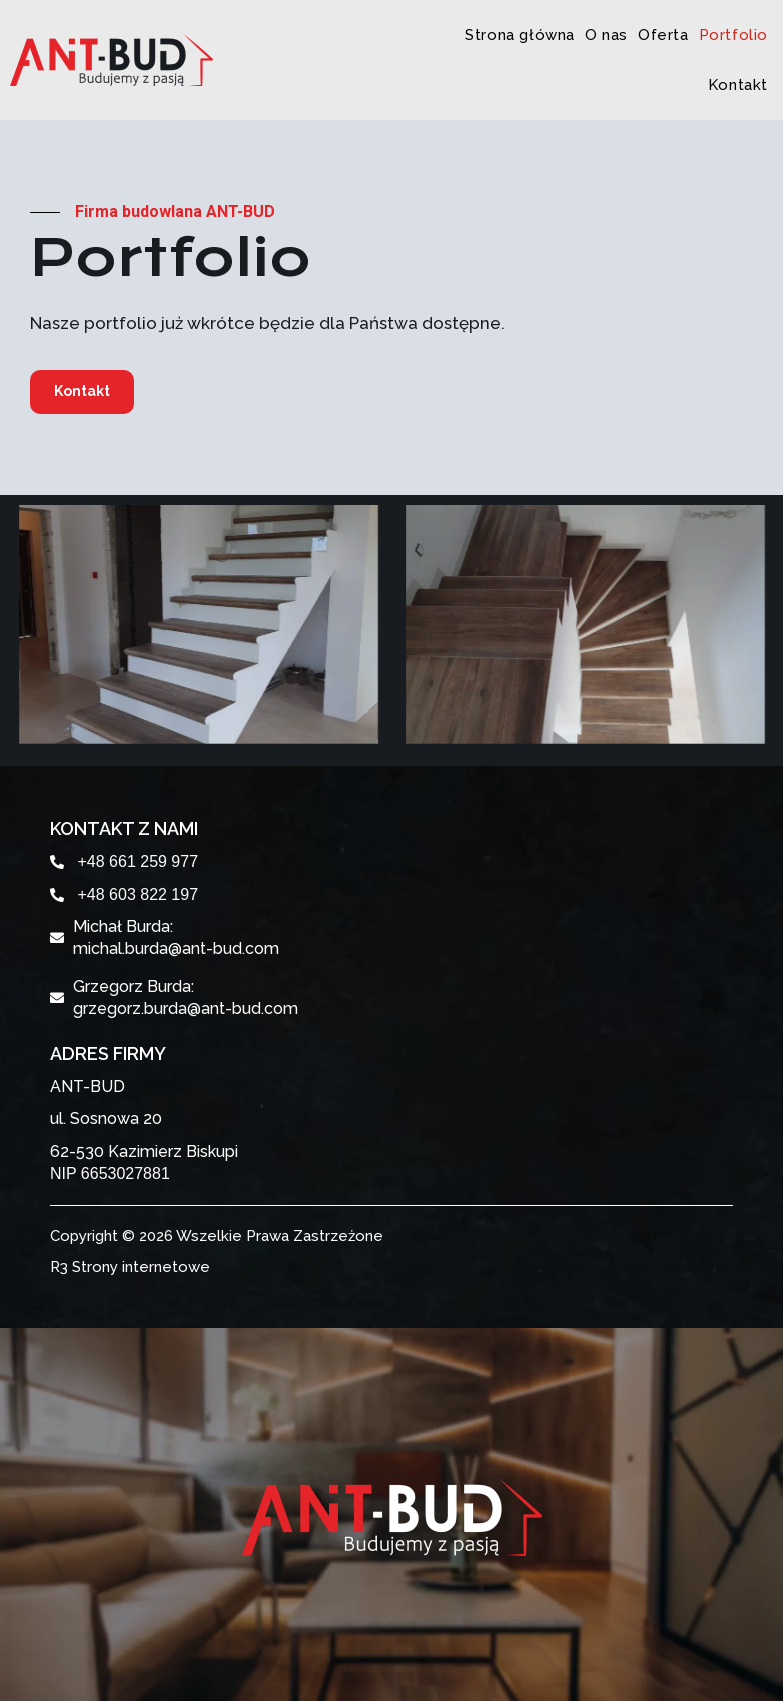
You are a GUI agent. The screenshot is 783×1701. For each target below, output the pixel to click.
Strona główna (520, 35)
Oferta (663, 35)
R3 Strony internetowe (130, 1267)
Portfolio (733, 35)
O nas (606, 35)
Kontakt (738, 85)
